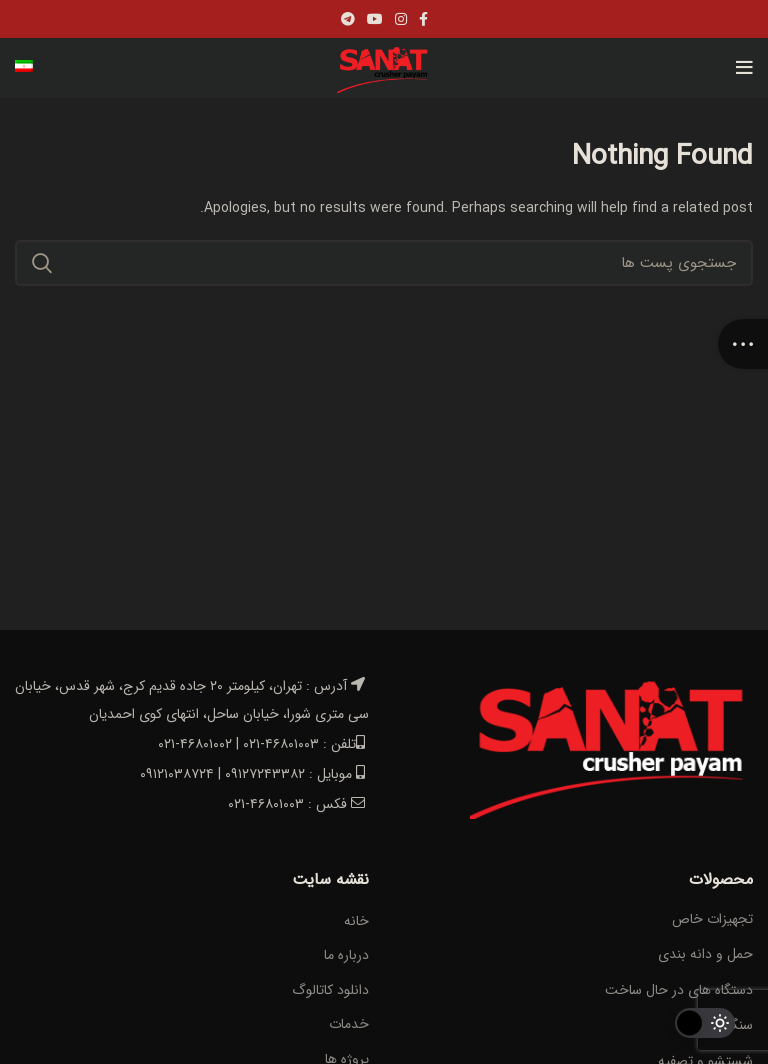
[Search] (384, 263)
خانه (356, 922)
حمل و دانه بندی (705, 954)
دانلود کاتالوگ (330, 991)
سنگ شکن (723, 1025)
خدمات (349, 1025)
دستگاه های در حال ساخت (679, 990)
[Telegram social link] (348, 19)
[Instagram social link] (401, 19)
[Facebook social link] (423, 19)
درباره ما (346, 956)
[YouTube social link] (375, 19)
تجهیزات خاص (712, 919)
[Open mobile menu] (744, 68)
